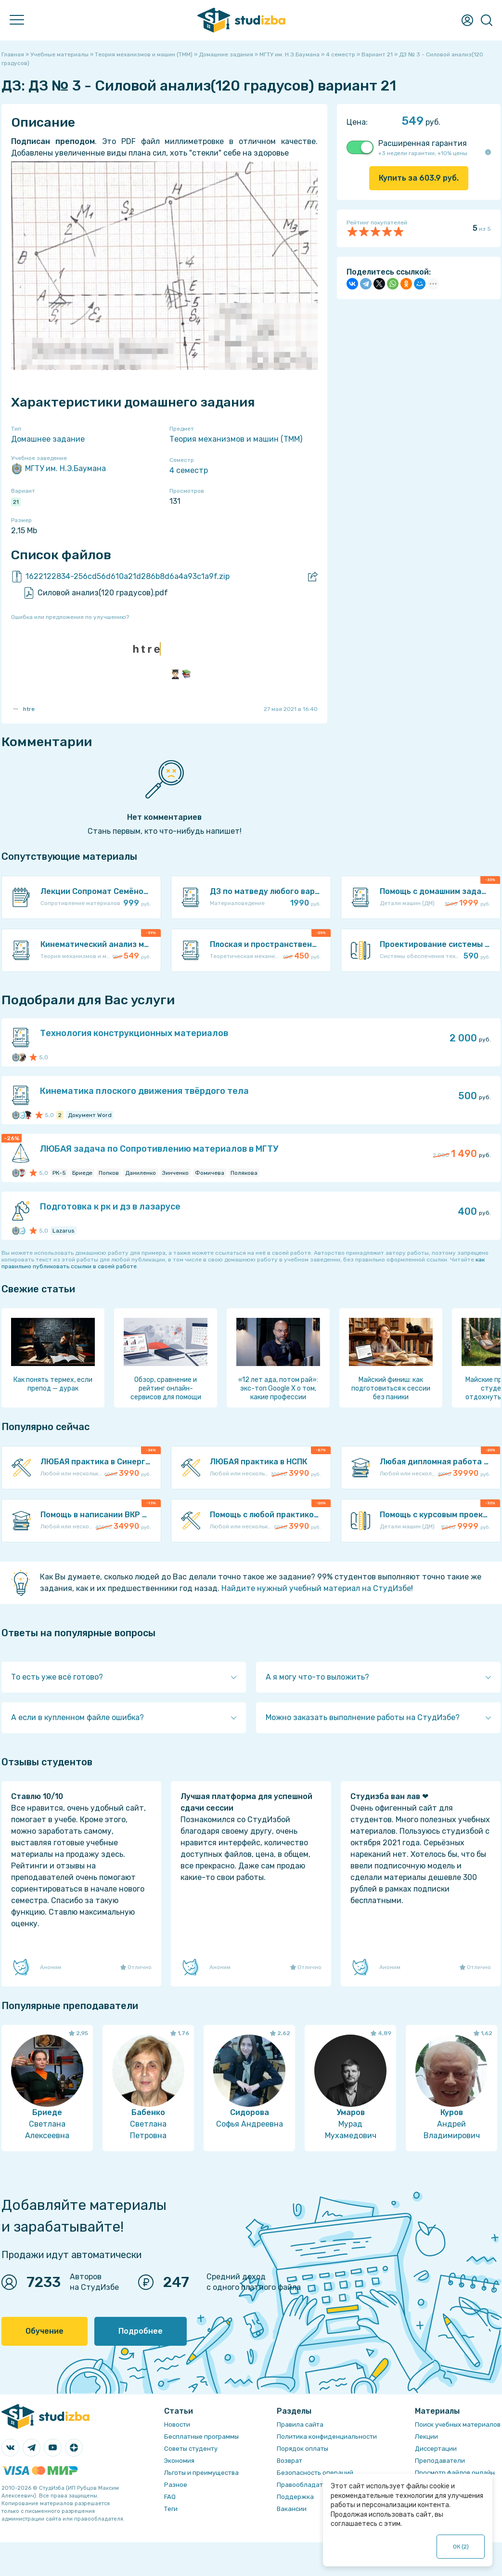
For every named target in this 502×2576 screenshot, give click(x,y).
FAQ (170, 2496)
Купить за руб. (419, 178)
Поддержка (295, 2496)
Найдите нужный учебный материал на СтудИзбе (316, 1588)
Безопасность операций (315, 2472)
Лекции (426, 2436)
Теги (171, 2508)
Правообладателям (307, 2484)
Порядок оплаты (302, 2448)
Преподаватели (440, 2460)
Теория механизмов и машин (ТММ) (235, 439)
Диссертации (436, 2448)
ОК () (460, 2546)
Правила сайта (300, 2424)
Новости (177, 2424)
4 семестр (188, 470)
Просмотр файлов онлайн (455, 2472)
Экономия (179, 2460)
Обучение (45, 2331)
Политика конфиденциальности (327, 2436)
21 (16, 502)
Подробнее (140, 2331)
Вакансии (292, 2508)
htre (23, 709)
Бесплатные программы (201, 2436)
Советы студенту (191, 2448)
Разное (175, 2484)
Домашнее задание (48, 439)
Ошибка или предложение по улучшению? (70, 617)
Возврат (289, 2460)
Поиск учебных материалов (458, 2424)
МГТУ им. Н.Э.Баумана (58, 468)
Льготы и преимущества (201, 2472)
